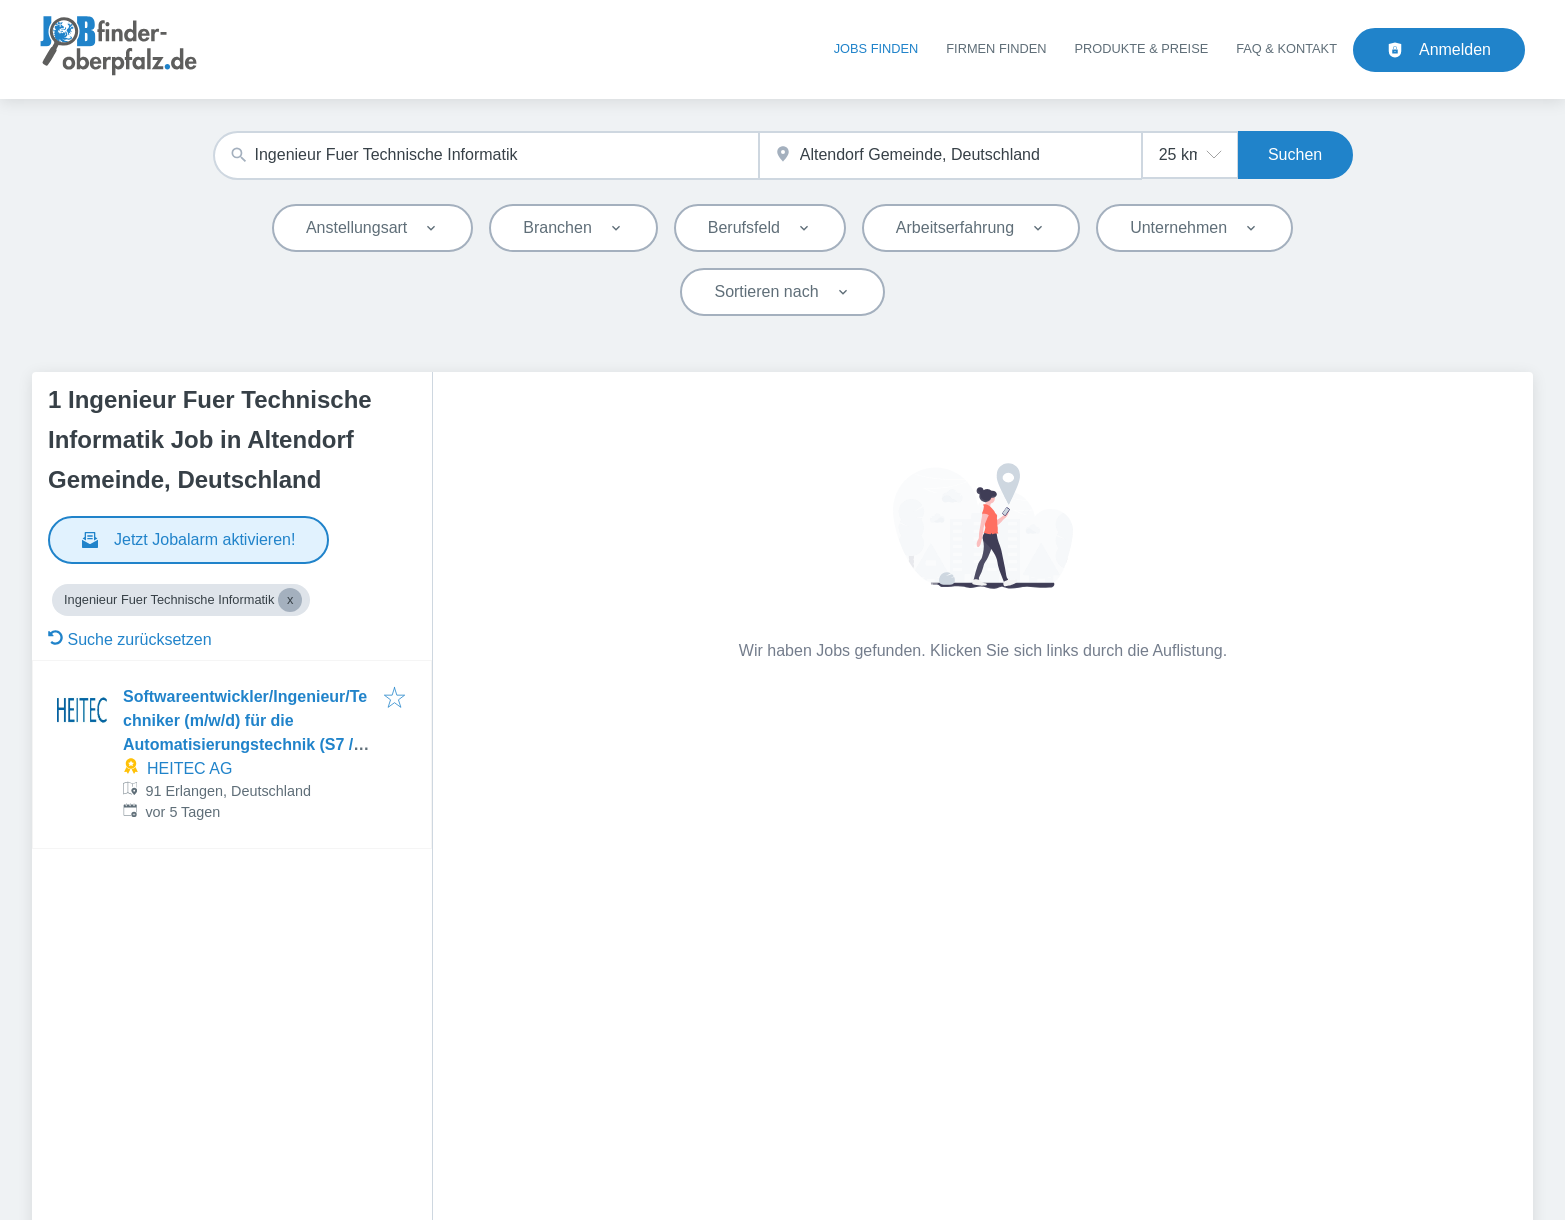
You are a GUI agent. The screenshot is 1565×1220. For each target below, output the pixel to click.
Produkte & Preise (1142, 48)
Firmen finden (996, 48)
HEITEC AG (189, 768)
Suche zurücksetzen (130, 639)
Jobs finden (876, 48)
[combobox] (486, 155)
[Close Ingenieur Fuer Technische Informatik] (290, 600)
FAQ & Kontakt (1286, 48)
